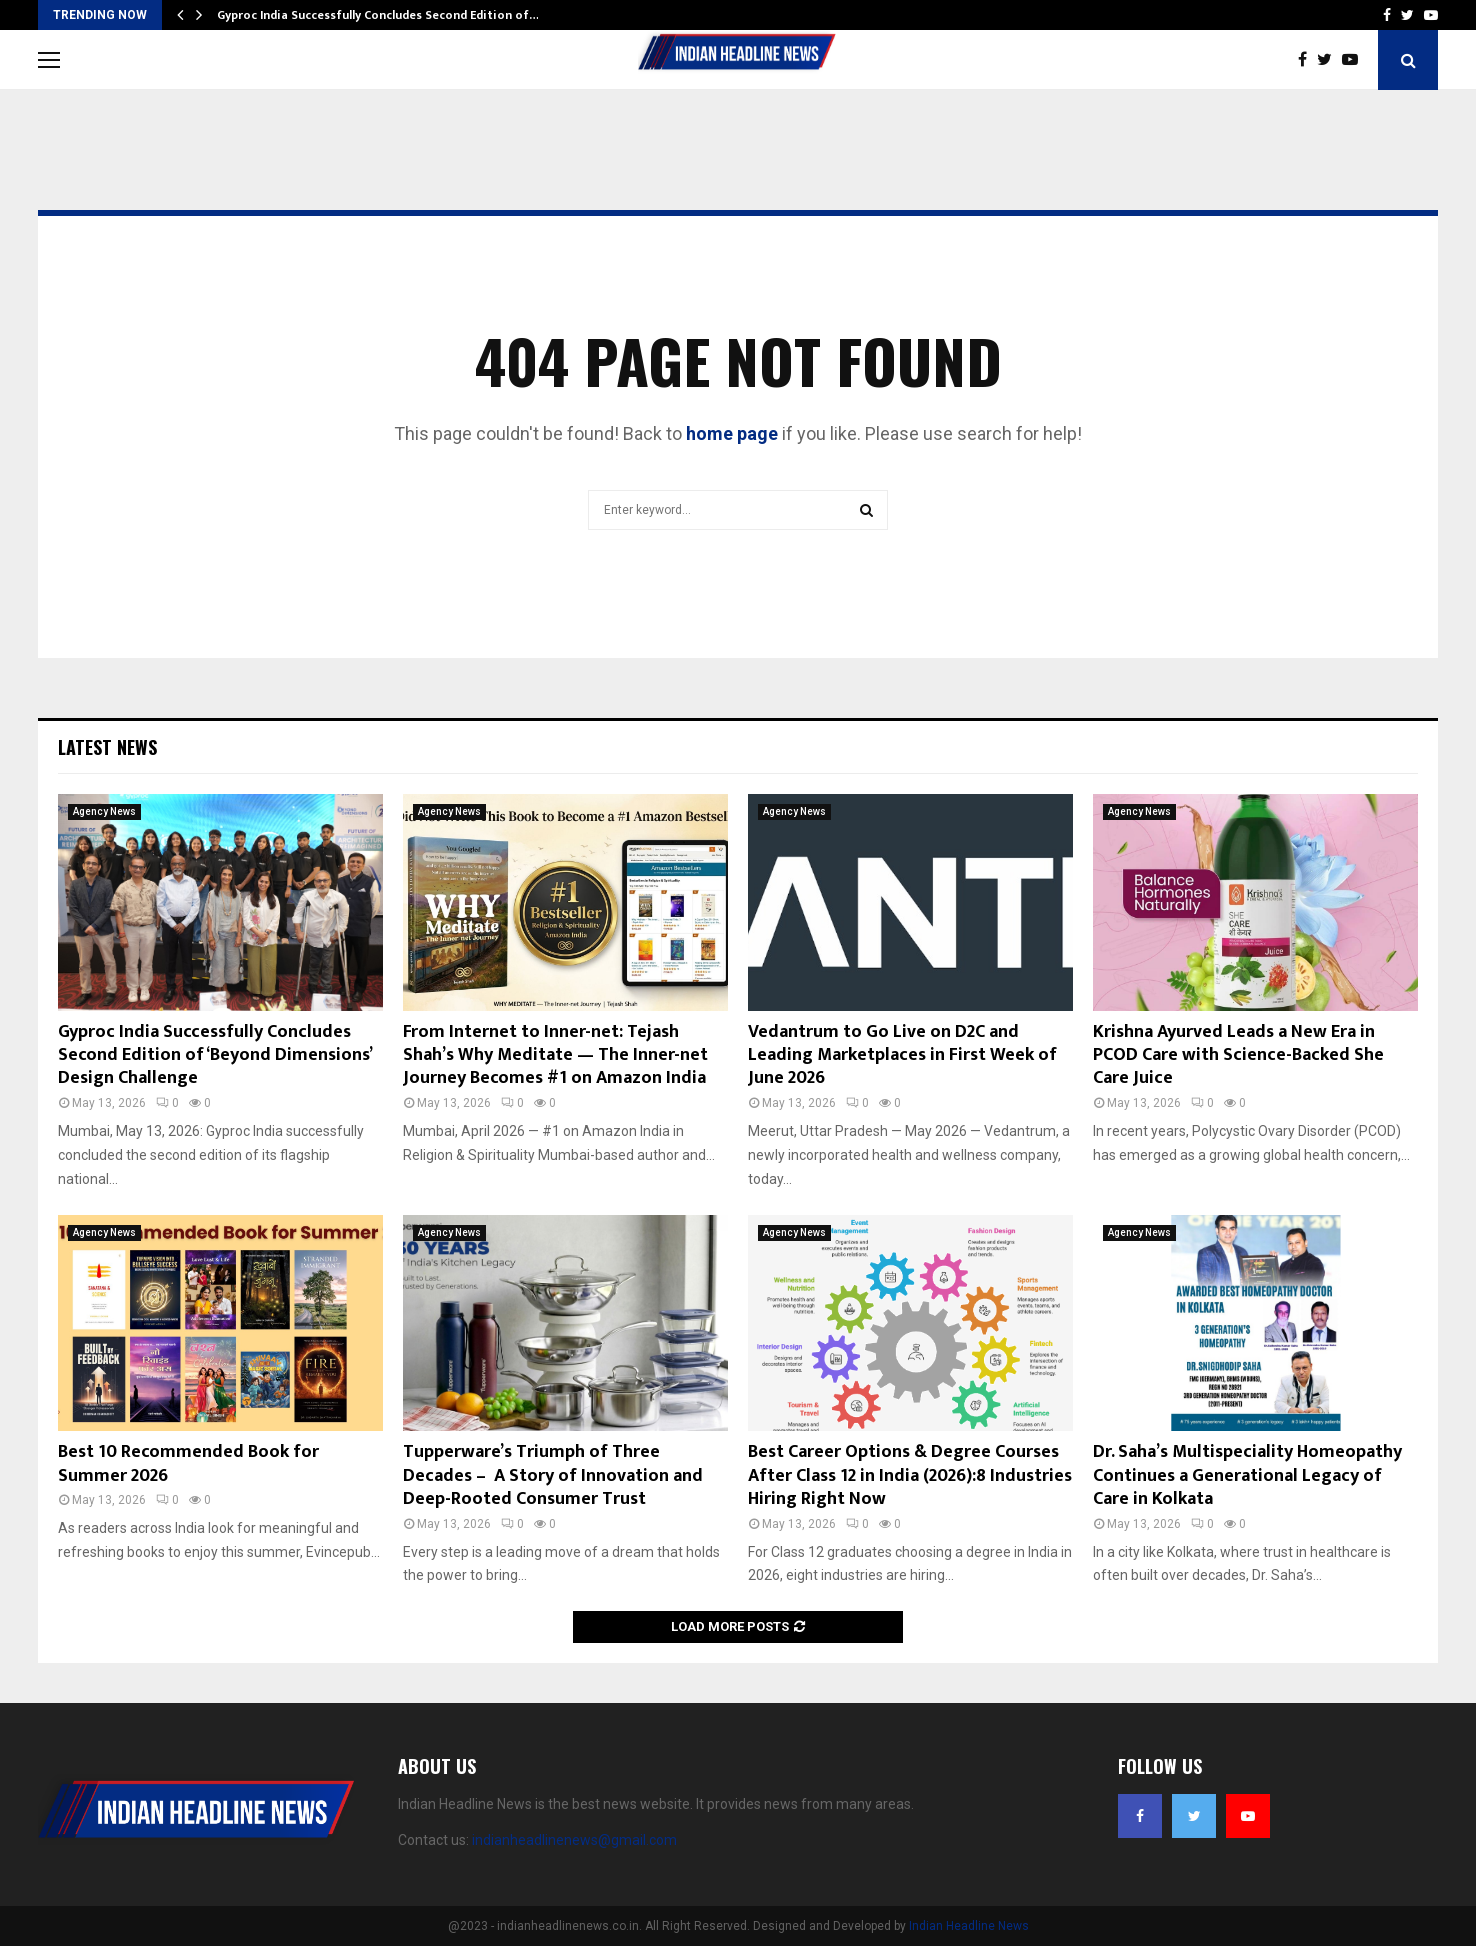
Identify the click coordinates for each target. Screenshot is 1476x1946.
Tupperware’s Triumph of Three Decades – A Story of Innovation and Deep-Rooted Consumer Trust (553, 1475)
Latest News (107, 747)
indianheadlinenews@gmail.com (574, 1840)
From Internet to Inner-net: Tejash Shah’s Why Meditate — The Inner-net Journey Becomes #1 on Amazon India (555, 1055)
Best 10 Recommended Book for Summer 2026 (188, 1463)
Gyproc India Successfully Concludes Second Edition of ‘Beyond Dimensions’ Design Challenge (214, 1055)
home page (732, 433)
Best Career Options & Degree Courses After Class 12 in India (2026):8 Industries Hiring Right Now (910, 1475)
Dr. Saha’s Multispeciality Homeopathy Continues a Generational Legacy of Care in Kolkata (1247, 1475)
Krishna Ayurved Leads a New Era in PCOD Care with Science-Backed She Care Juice (1238, 1055)
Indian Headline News (969, 1926)
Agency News (104, 811)
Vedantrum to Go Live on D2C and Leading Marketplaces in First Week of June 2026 (902, 1055)
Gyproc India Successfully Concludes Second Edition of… (378, 15)
